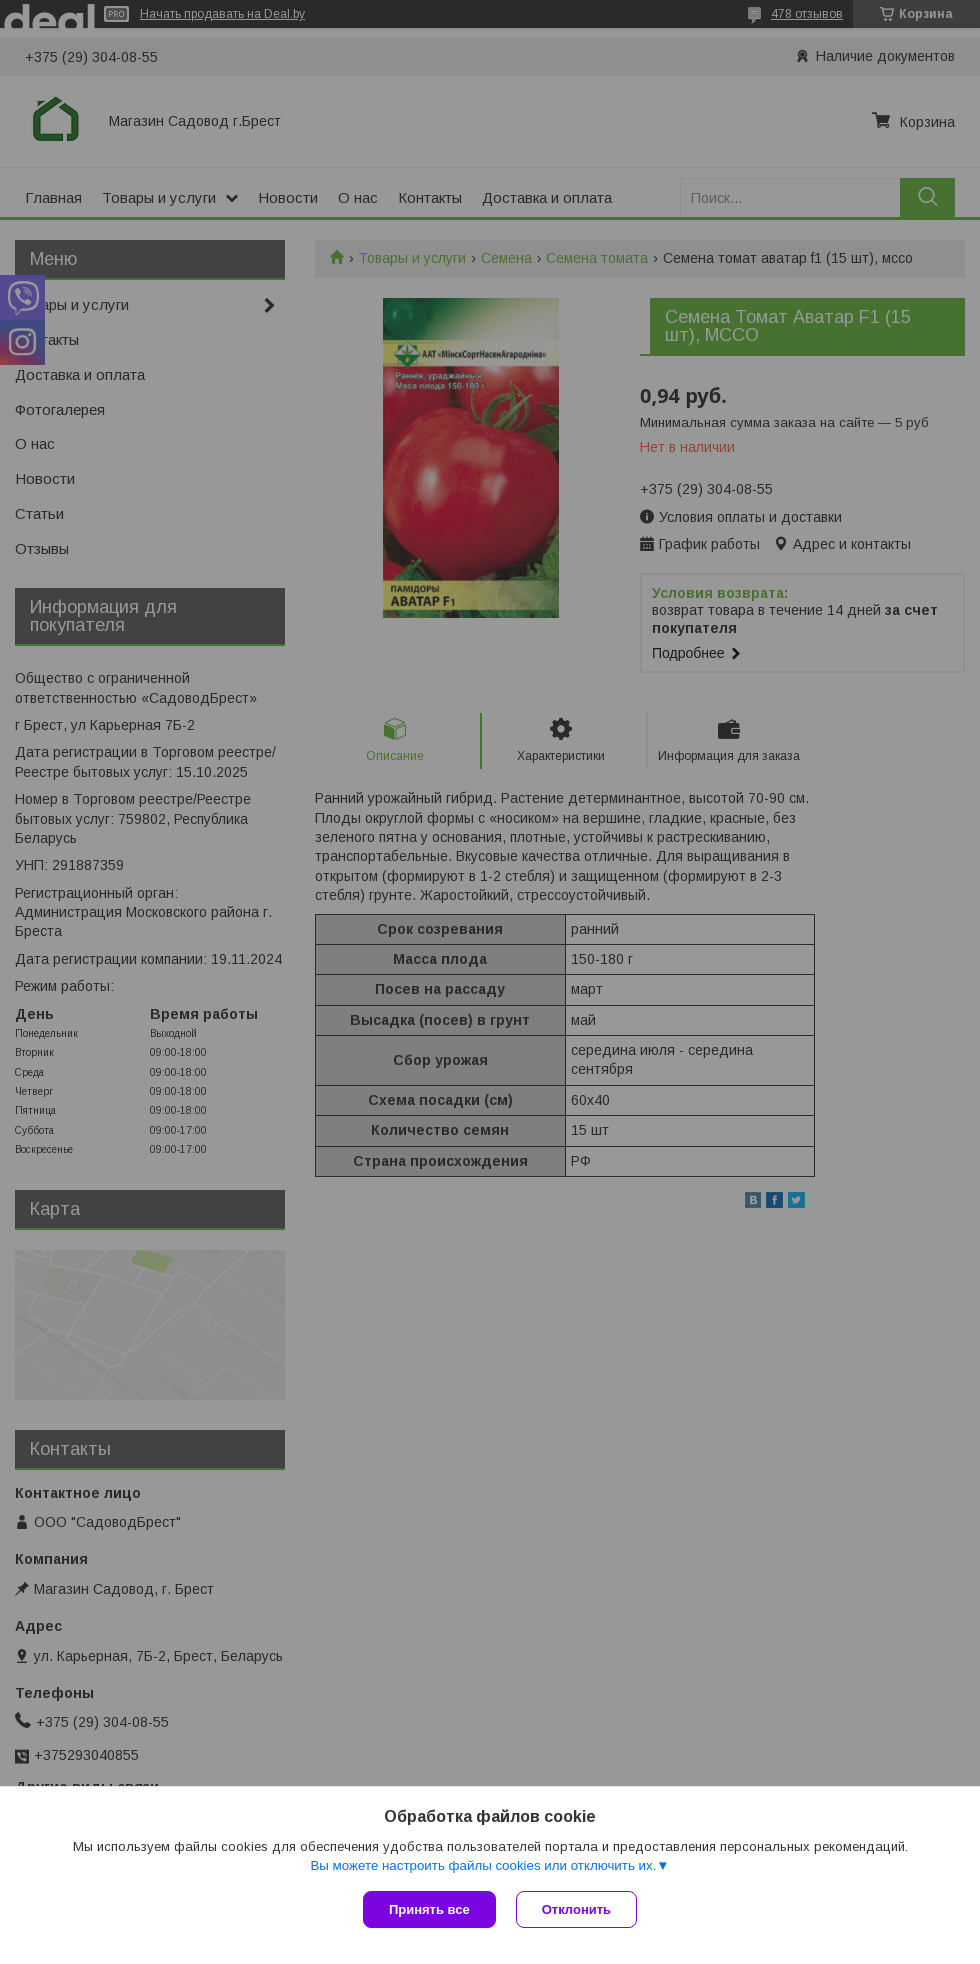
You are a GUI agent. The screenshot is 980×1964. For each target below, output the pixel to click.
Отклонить (576, 1909)
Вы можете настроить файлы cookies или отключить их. (483, 1865)
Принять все (429, 1909)
